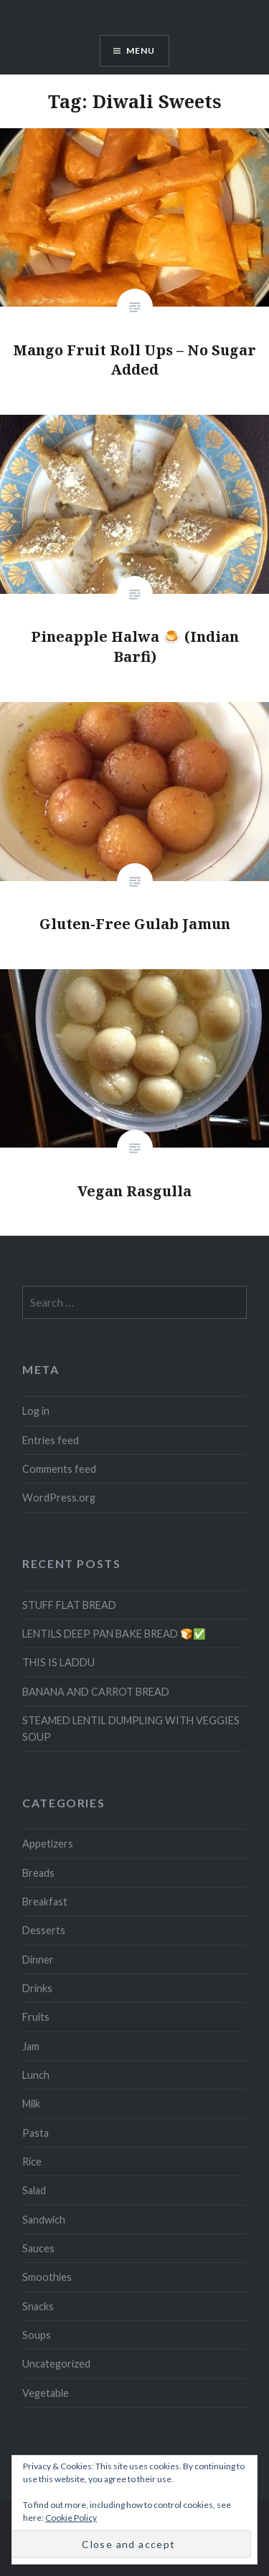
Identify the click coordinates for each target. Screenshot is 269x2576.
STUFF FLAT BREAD (69, 1605)
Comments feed (59, 1469)
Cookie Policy (71, 2517)
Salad (34, 2190)
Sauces (38, 2248)
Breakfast (44, 1901)
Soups (36, 2335)
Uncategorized (56, 2364)
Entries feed (50, 1440)
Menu (141, 50)
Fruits (35, 2017)
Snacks (38, 2306)
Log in (35, 1411)
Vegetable (45, 2393)
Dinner (38, 1959)
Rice (32, 2162)
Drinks (37, 1988)
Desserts (43, 1930)
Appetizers (47, 1843)
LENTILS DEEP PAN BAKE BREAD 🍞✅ (114, 1634)
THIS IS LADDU (58, 1662)
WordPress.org (58, 1497)
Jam (30, 2046)
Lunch (35, 2075)
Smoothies (47, 2277)
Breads (38, 1873)
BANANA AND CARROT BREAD (95, 1692)
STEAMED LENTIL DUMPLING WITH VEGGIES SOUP (131, 1728)
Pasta (35, 2133)
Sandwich (43, 2220)
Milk (31, 2103)
